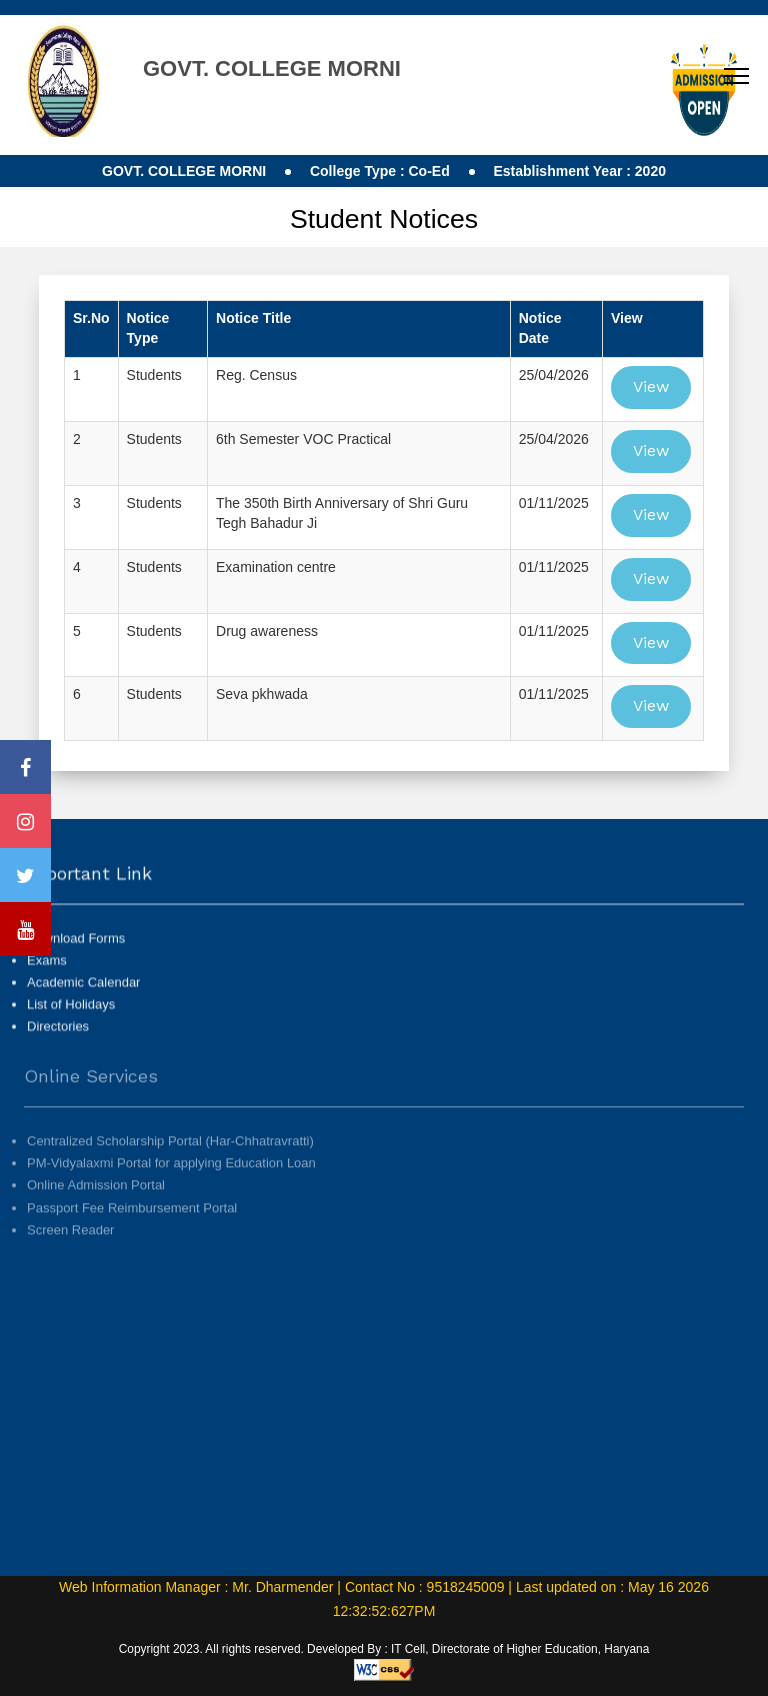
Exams (47, 979)
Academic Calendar (83, 1001)
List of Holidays (71, 1023)
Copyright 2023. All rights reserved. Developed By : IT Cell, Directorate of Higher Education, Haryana (384, 1649)
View (651, 386)
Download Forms (76, 957)
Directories (58, 1045)
